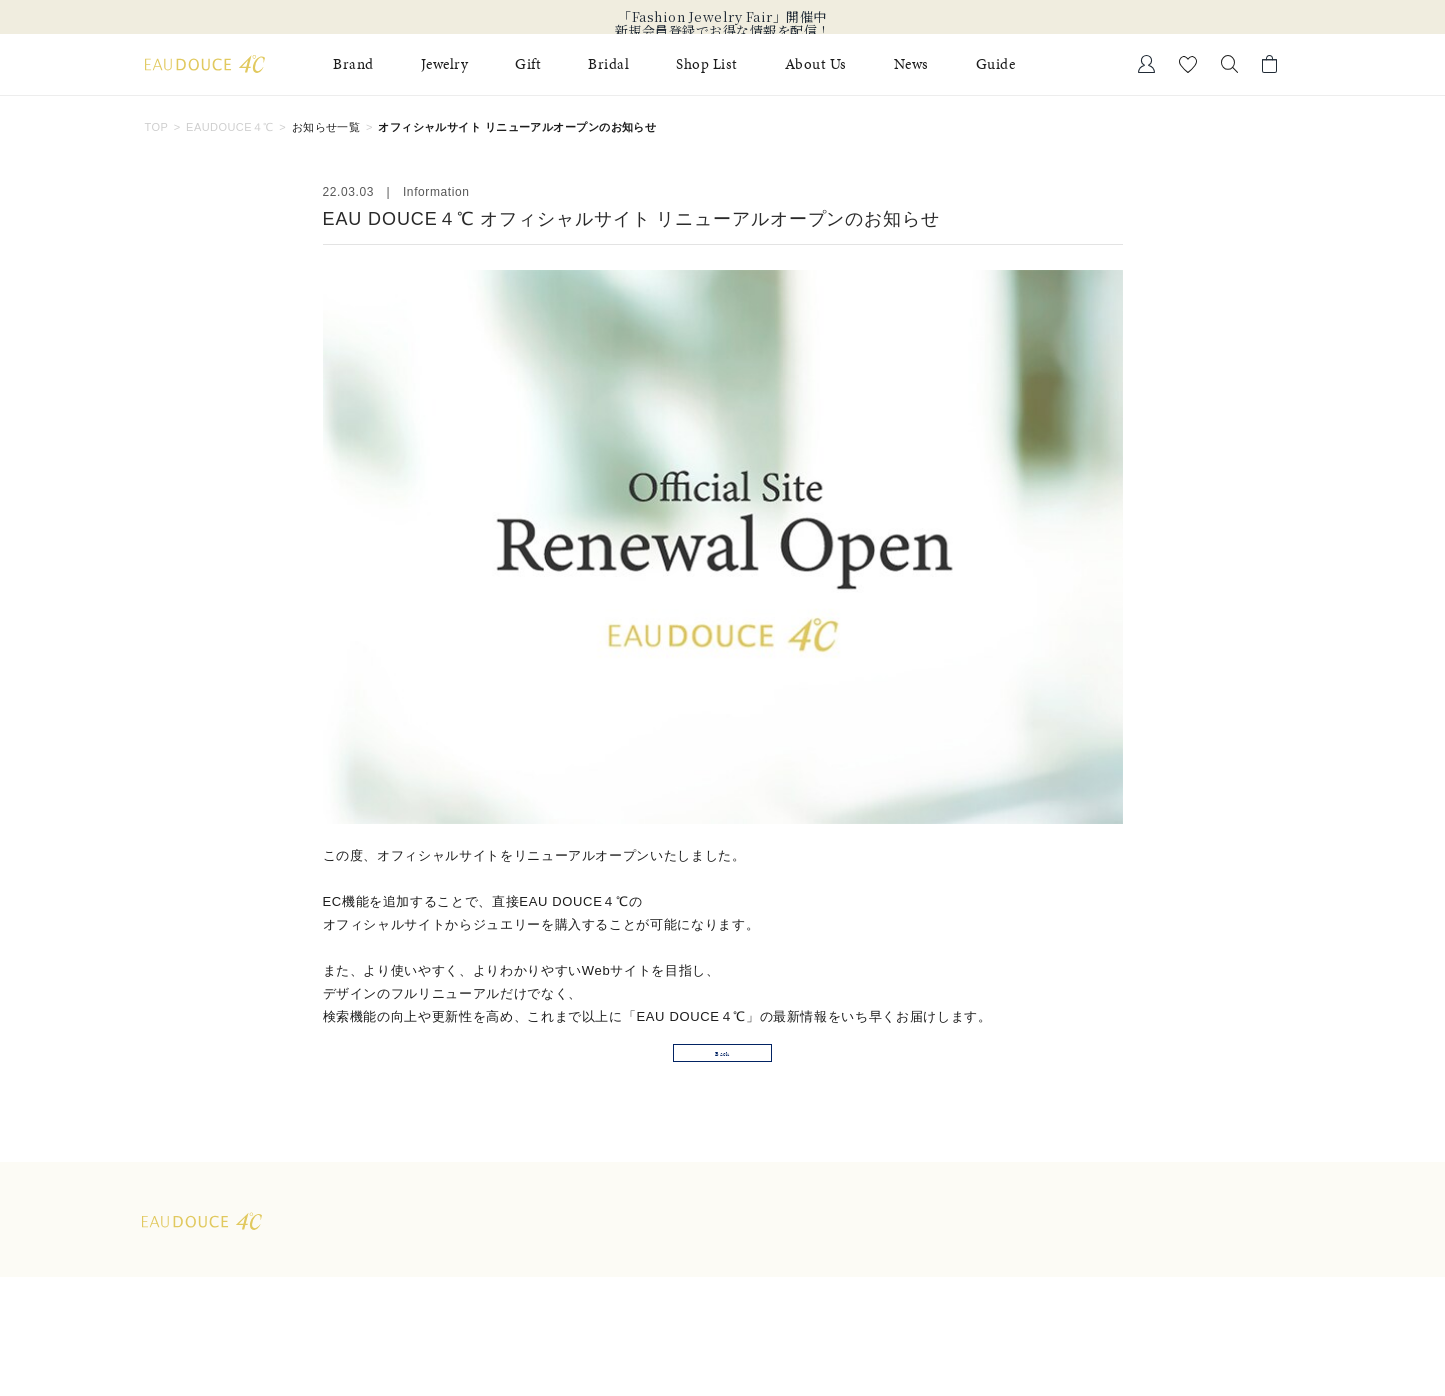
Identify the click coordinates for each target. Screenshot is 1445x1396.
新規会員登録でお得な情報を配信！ (723, 31)
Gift (528, 64)
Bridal (608, 64)
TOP (157, 127)
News (911, 64)
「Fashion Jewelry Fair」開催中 (722, 17)
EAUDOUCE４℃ (230, 127)
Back (723, 1091)
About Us (816, 64)
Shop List (707, 64)
